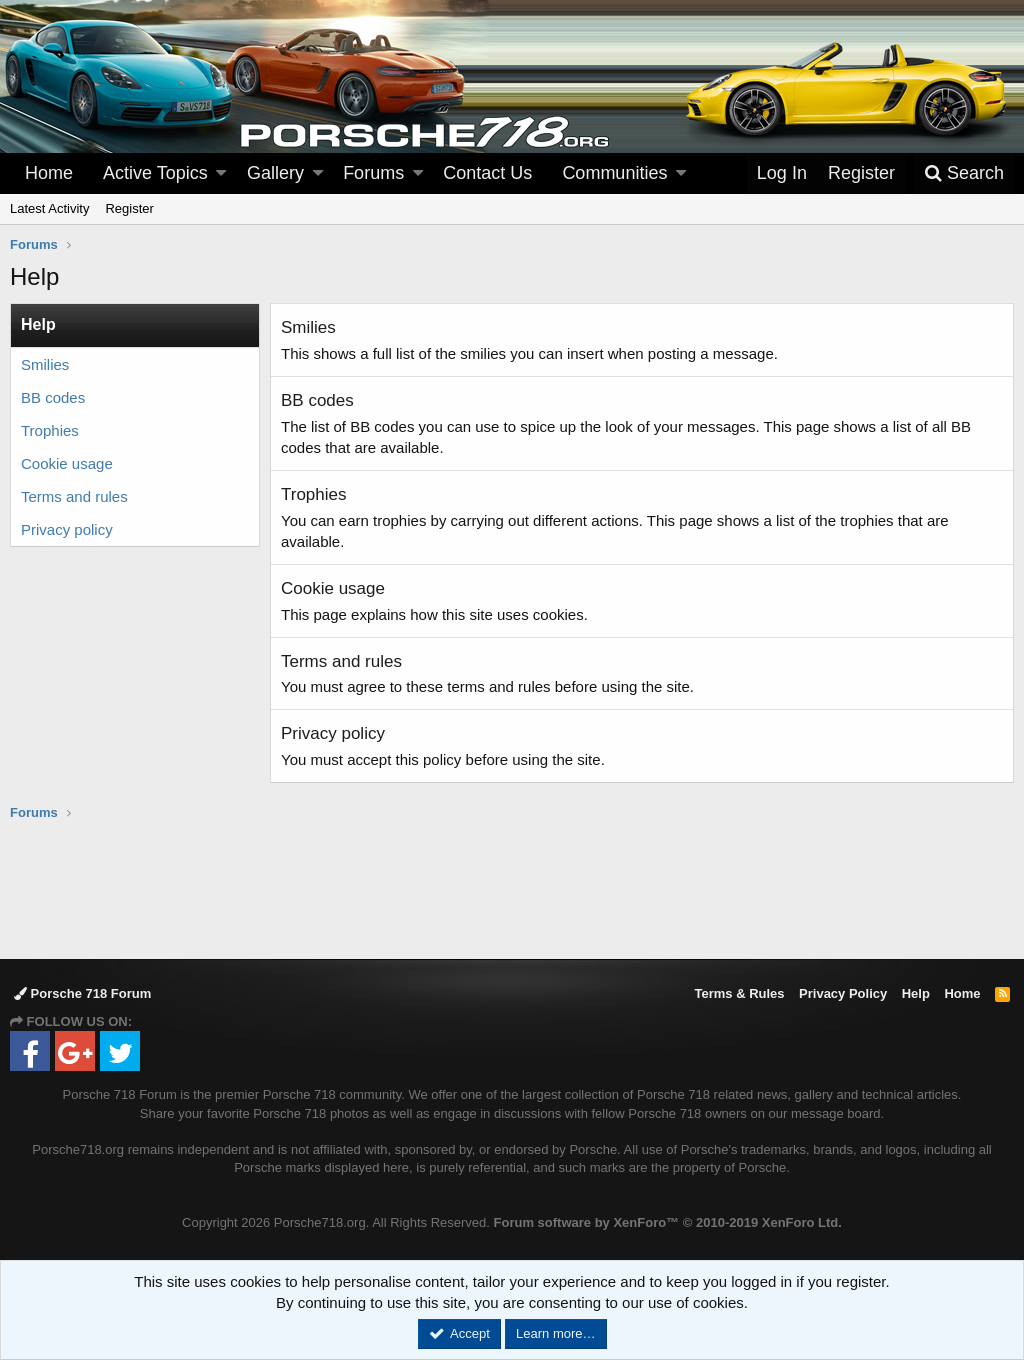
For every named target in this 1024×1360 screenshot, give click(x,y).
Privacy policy (67, 529)
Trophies (50, 430)
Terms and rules (74, 496)
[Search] (964, 173)
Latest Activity (49, 208)
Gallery (275, 173)
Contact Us (487, 173)
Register (129, 208)
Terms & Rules (739, 993)
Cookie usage (67, 463)
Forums (373, 173)
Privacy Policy (843, 993)
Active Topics (155, 173)
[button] (221, 173)
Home (49, 173)
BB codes (53, 397)
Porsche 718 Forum (82, 993)
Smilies (45, 364)
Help (916, 993)
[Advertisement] (512, 889)
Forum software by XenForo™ (668, 1222)
